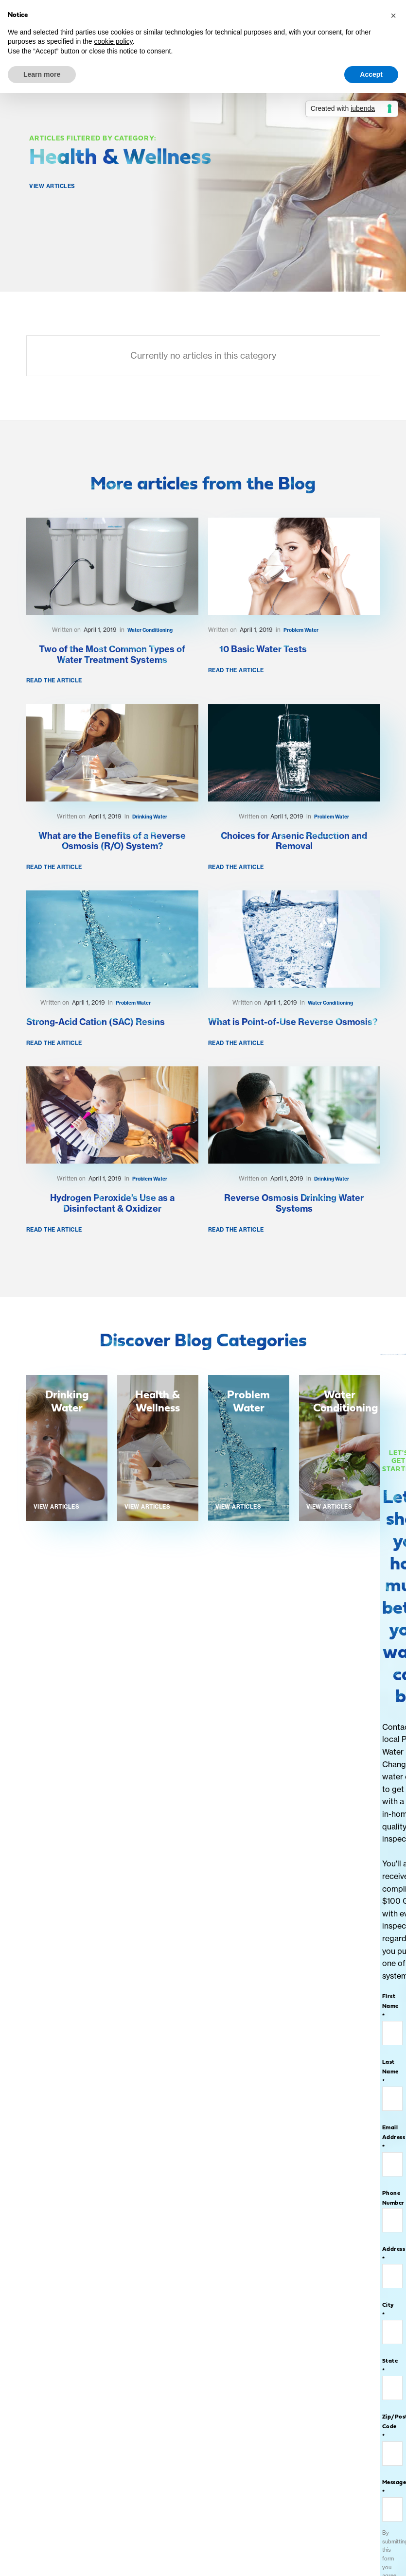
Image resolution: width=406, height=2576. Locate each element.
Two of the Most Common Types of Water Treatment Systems (112, 654)
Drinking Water (149, 817)
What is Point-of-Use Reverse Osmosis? (292, 1022)
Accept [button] (371, 74)
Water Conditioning (150, 630)
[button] (393, 15)
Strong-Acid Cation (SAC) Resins (95, 1022)
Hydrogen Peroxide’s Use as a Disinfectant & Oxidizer (112, 1203)
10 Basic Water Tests (263, 649)
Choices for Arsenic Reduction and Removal (294, 841)
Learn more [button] (41, 74)
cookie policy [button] (113, 41)
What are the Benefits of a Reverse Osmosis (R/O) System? (112, 841)
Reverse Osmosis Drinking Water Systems (294, 1203)
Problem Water (300, 630)
